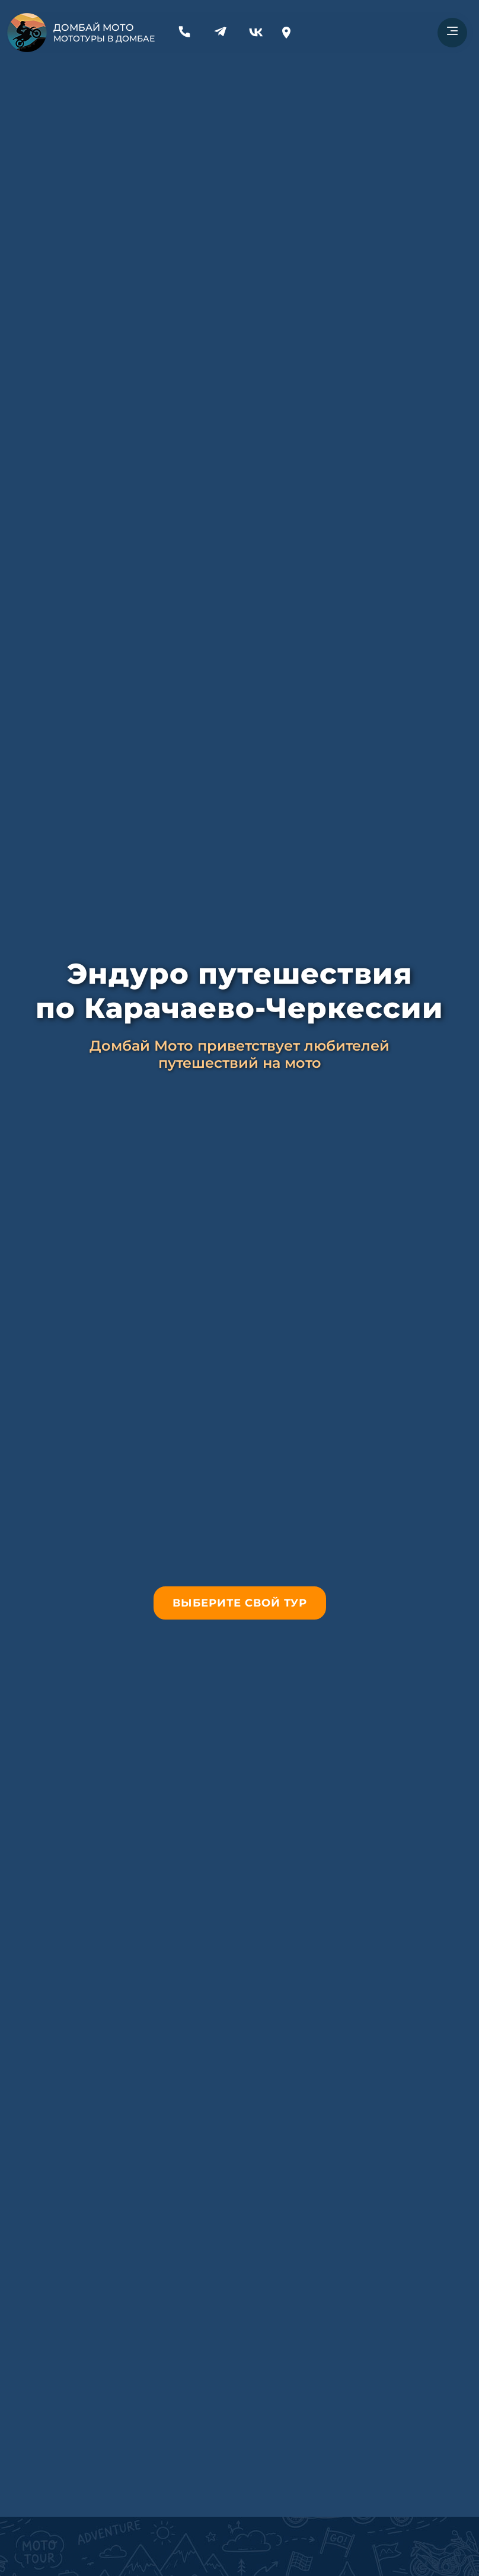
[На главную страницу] (26, 32)
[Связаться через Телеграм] (220, 39)
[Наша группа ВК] (255, 39)
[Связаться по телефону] (184, 39)
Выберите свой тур (240, 1602)
